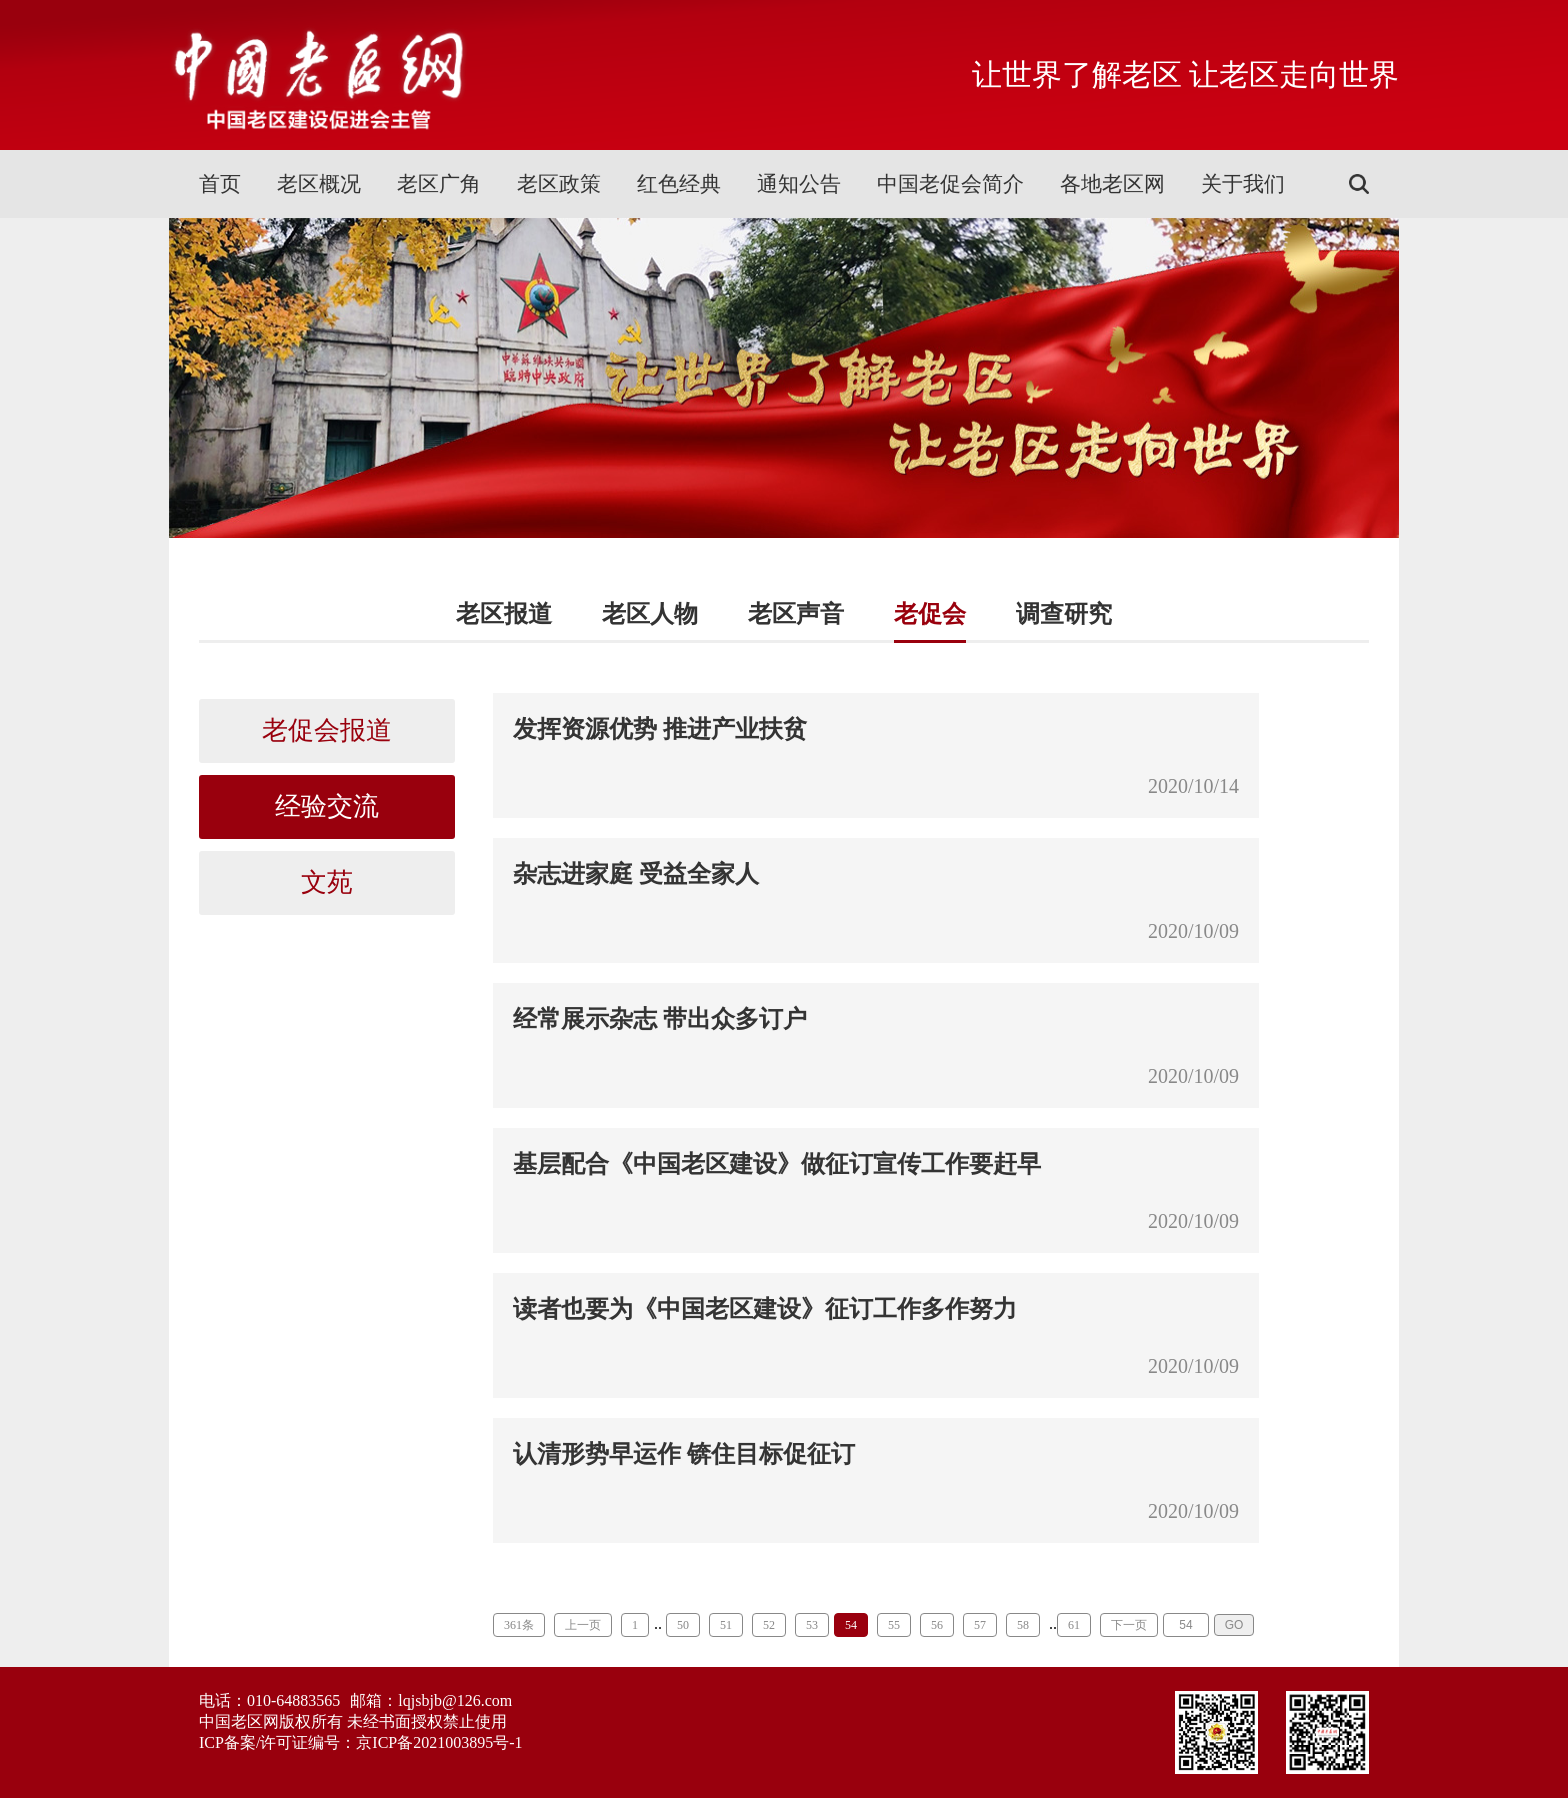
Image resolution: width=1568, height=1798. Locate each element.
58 (1023, 1625)
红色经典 (679, 184)
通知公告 (799, 184)
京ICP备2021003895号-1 (439, 1742)
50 (683, 1625)
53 (812, 1625)
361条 (519, 1625)
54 (851, 1625)
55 (894, 1625)
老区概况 (319, 184)
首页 (220, 184)
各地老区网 (1112, 184)
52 (769, 1625)
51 (726, 1625)
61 (1074, 1625)
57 (980, 1625)
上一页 (583, 1625)
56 (937, 1625)
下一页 (1129, 1625)
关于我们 (1243, 184)
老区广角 (439, 184)
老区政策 (559, 184)
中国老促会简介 (950, 184)
